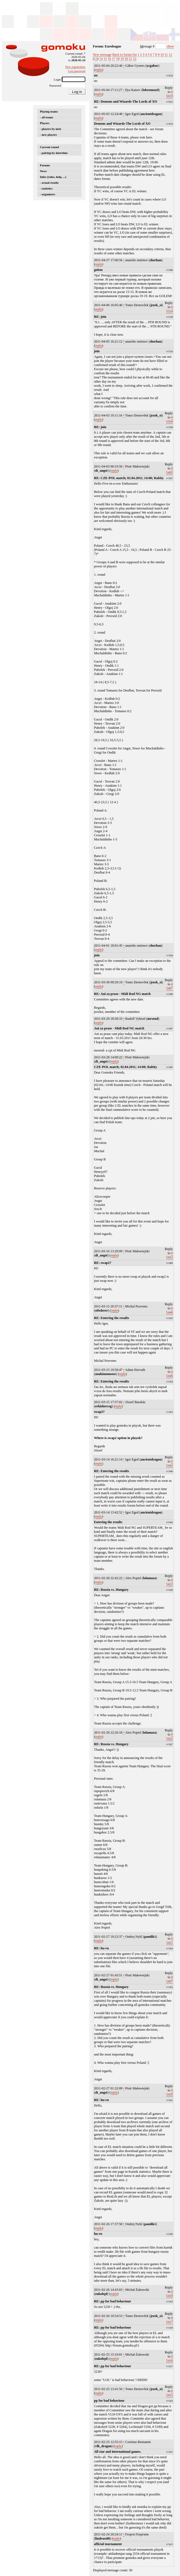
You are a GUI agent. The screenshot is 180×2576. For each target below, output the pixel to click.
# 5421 (169, 1941)
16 (109, 59)
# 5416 (169, 2359)
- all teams (46, 117)
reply (98, 70)
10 (162, 55)
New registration (75, 66)
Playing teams (49, 111)
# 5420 (169, 2092)
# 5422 (169, 1582)
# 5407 (169, 1979)
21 (130, 59)
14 (101, 59)
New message (102, 55)
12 (170, 55)
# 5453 (169, 1255)
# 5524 (169, 309)
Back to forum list (124, 55)
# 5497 (169, 986)
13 (95, 59)
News (43, 171)
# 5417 (169, 2320)
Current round (49, 147)
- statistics (46, 188)
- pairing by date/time (54, 152)
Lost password (76, 71)
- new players (48, 134)
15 (105, 59)
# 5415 (169, 2393)
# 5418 (169, 2294)
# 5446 (169, 1310)
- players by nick (50, 128)
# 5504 (169, 419)
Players (44, 123)
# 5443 (169, 1463)
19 (122, 59)
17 (113, 59)
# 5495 (169, 470)
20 (126, 59)
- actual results (49, 182)
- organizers (47, 194)
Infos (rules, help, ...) (53, 176)
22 (134, 59)
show (170, 46)
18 (117, 59)
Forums (45, 165)
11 (166, 55)
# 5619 (169, 94)
